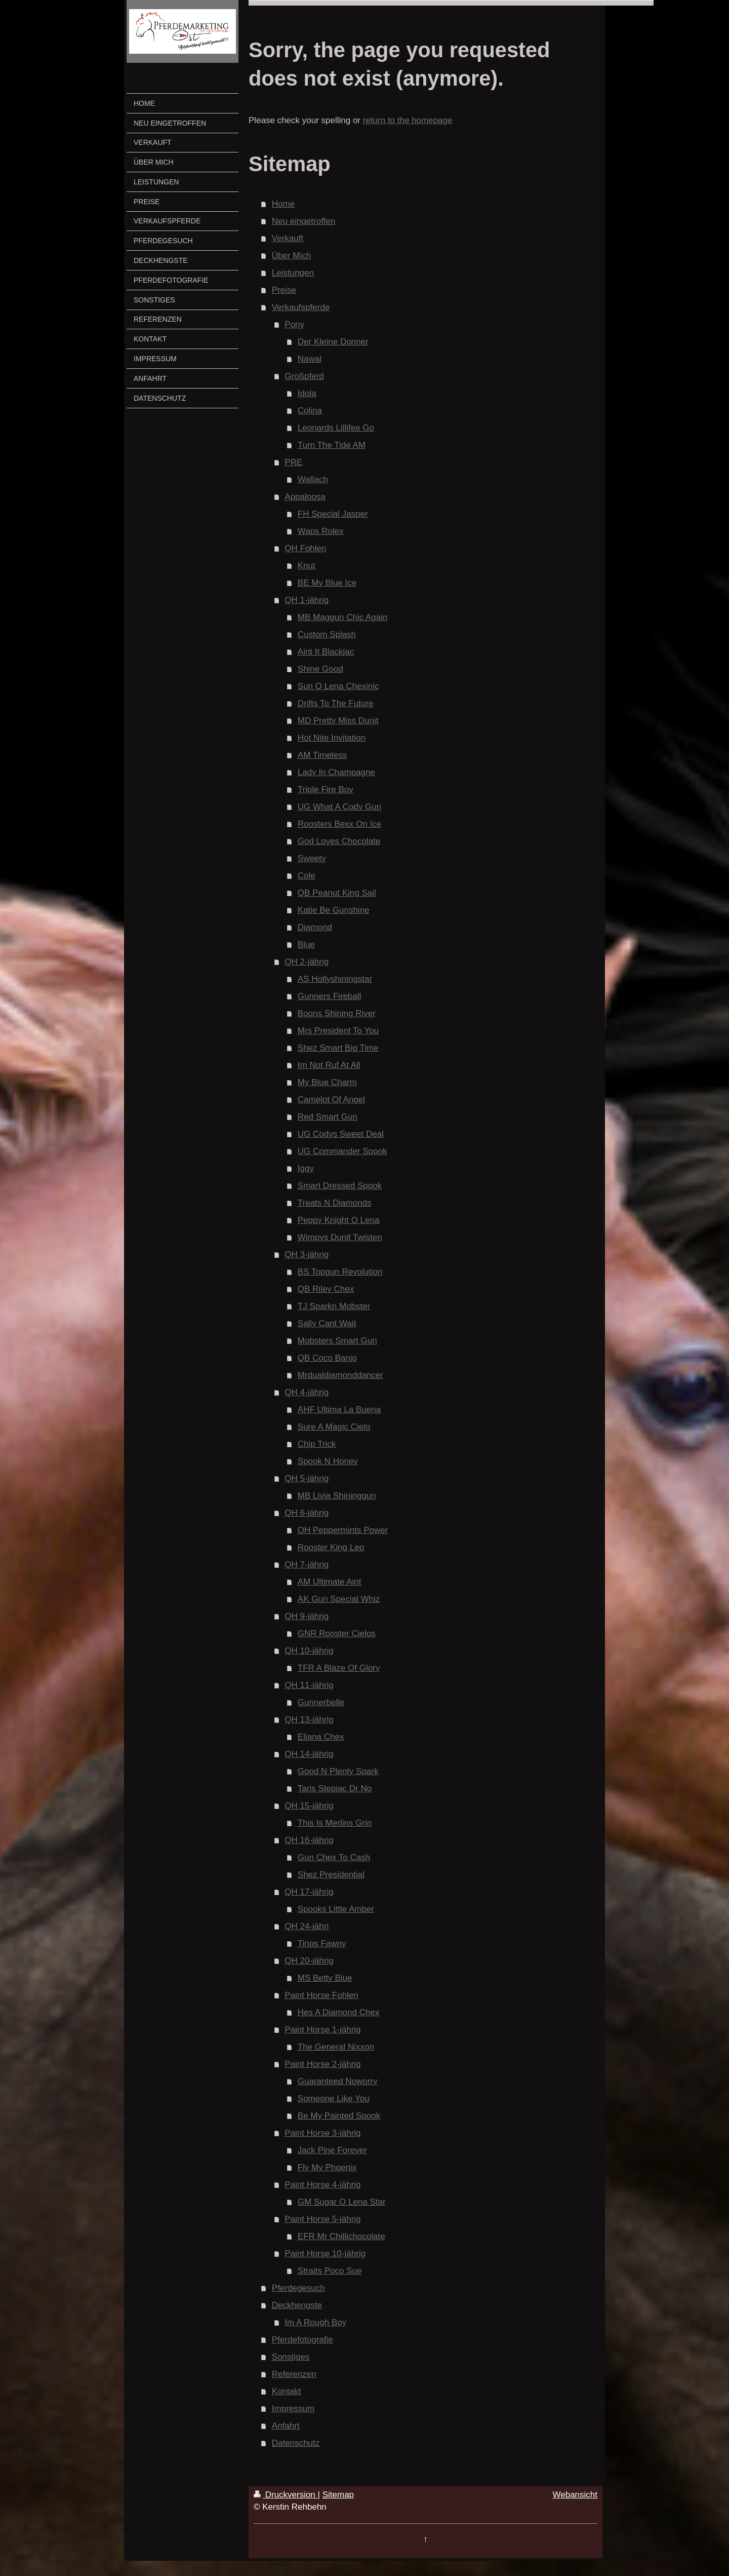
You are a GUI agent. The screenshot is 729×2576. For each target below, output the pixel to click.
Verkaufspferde (301, 307)
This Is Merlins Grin (335, 1823)
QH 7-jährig (307, 1564)
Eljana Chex (321, 1737)
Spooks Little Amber (336, 1909)
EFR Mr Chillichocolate (341, 2236)
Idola (307, 393)
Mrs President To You (338, 1030)
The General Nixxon (336, 2047)
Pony (294, 324)
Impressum (293, 2408)
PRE (293, 462)
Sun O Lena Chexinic (338, 686)
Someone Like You (334, 2098)
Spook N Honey (328, 1461)
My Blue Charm (327, 1082)
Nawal (309, 359)
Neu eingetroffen (303, 221)
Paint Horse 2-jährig (322, 2064)
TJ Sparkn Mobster (334, 1306)
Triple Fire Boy (325, 789)
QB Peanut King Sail (337, 893)
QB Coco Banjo (327, 1358)
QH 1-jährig (307, 600)
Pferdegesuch (298, 2288)
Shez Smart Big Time (338, 1048)
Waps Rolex (321, 531)
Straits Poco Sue (330, 2271)
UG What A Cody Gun (339, 807)
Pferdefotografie (302, 2339)
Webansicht (574, 2495)
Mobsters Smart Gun (337, 1340)
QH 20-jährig (309, 1961)
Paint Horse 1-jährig (322, 2029)
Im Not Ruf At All (329, 1065)
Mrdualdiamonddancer (340, 1375)
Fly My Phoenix (327, 2167)
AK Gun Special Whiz (339, 1599)
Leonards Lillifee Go (336, 428)
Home (283, 204)
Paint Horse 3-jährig (322, 2133)
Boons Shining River (337, 1013)
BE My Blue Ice (327, 583)
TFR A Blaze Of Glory (339, 1668)
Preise (284, 290)
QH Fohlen (305, 548)
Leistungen (293, 273)
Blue (306, 944)
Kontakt (286, 2391)
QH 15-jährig (309, 1806)
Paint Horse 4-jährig (322, 2184)
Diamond (315, 927)
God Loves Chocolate (339, 841)
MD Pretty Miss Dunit (338, 720)
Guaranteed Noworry (338, 2081)
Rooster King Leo (331, 1547)
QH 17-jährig (309, 1892)
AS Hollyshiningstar (335, 979)
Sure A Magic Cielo (334, 1427)
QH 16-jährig (309, 1840)
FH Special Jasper (333, 514)
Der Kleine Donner (333, 342)
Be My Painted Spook (339, 2116)
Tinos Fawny (322, 1943)
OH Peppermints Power (343, 1530)
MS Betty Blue (325, 1978)
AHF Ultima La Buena (339, 1409)
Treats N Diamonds (335, 1203)
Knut (306, 565)
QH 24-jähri (307, 1926)
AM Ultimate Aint (329, 1582)
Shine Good (320, 669)
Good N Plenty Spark (338, 1771)
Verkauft (287, 238)
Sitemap (338, 2495)
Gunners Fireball (329, 996)
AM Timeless (322, 755)
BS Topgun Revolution (340, 1272)
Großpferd (304, 376)
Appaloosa (305, 497)
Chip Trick (317, 1444)
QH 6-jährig (307, 1513)
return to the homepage (408, 120)
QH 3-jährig (307, 1254)
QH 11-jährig (309, 1685)
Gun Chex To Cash (334, 1857)
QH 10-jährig (309, 1651)
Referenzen (294, 2374)
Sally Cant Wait (327, 1323)
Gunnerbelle (321, 1702)
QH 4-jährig (307, 1392)
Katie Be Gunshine (334, 910)
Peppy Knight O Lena (339, 1220)
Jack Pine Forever (332, 2150)
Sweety (312, 858)
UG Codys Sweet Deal (341, 1134)
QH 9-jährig (307, 1616)
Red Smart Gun (327, 1117)
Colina (310, 410)
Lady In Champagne (336, 772)
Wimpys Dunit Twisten (340, 1237)
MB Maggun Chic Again (343, 617)
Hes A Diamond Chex (339, 2012)
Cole (306, 875)
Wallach (313, 479)
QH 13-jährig (309, 1719)
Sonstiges (291, 2357)
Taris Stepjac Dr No (335, 1788)
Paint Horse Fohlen (321, 1995)
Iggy (306, 1168)
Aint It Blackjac (326, 652)
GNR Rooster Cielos (337, 1633)
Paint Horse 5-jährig (322, 2219)
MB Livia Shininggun (337, 1496)
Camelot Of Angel (331, 1099)
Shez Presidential (331, 1874)
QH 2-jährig (307, 962)
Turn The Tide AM (332, 445)
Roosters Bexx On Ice (339, 824)
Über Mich (291, 255)
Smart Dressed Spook (340, 1185)
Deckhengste (297, 2305)
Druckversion (286, 2495)
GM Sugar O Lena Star (342, 2202)
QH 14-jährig (309, 1754)
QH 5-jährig (307, 1478)
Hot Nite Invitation (332, 738)
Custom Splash (327, 634)
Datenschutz (296, 2443)
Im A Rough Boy (315, 2322)
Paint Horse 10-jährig (325, 2253)
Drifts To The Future (336, 703)
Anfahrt (286, 2426)
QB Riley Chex (326, 1289)
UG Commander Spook (342, 1151)
